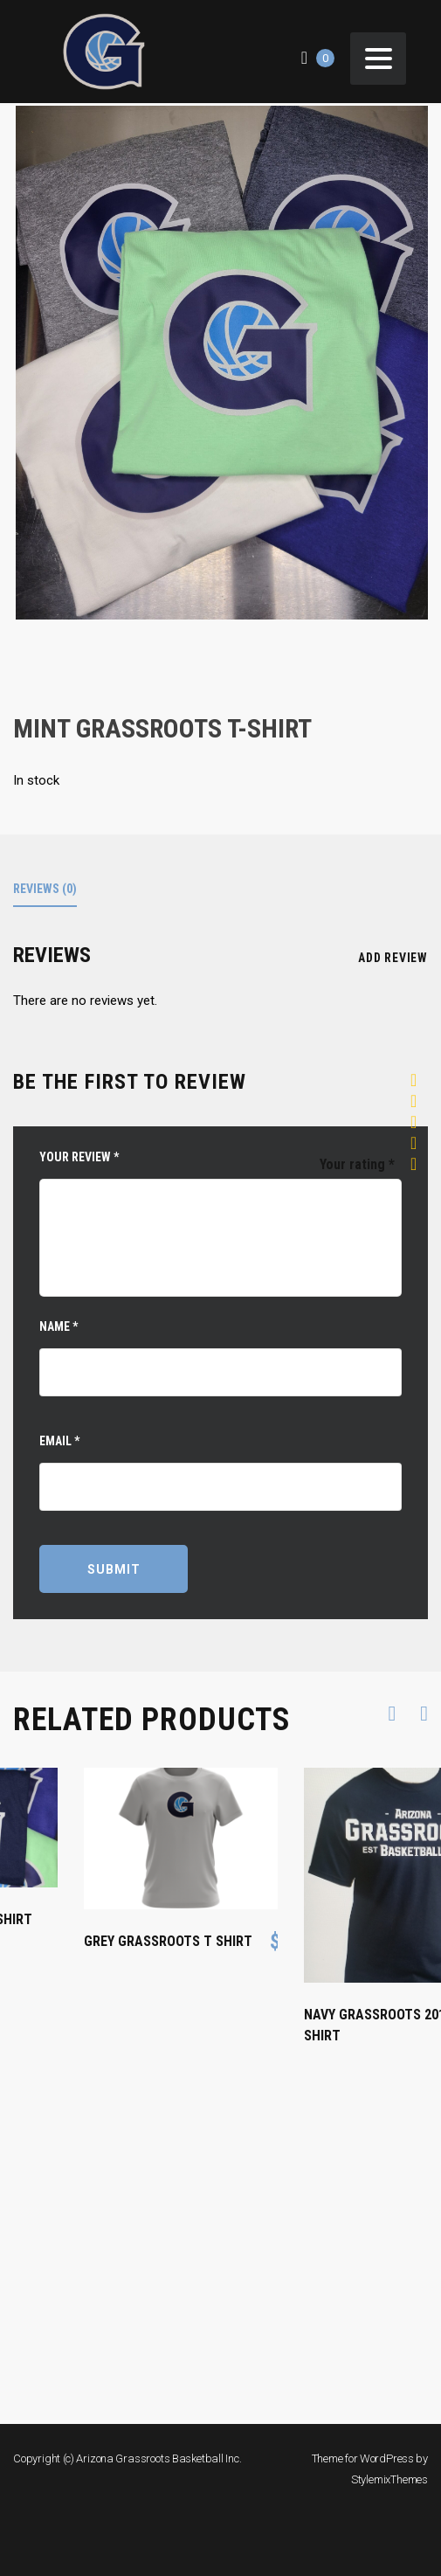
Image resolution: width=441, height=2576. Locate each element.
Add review (391, 958)
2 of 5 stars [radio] (419, 1101)
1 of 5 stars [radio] (419, 1080)
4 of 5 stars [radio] (419, 1143)
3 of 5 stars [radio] (419, 1122)
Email (59, 1441)
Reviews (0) (45, 889)
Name (58, 1326)
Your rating (357, 1164)
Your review (79, 1157)
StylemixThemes (389, 2479)
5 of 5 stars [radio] (419, 1164)
